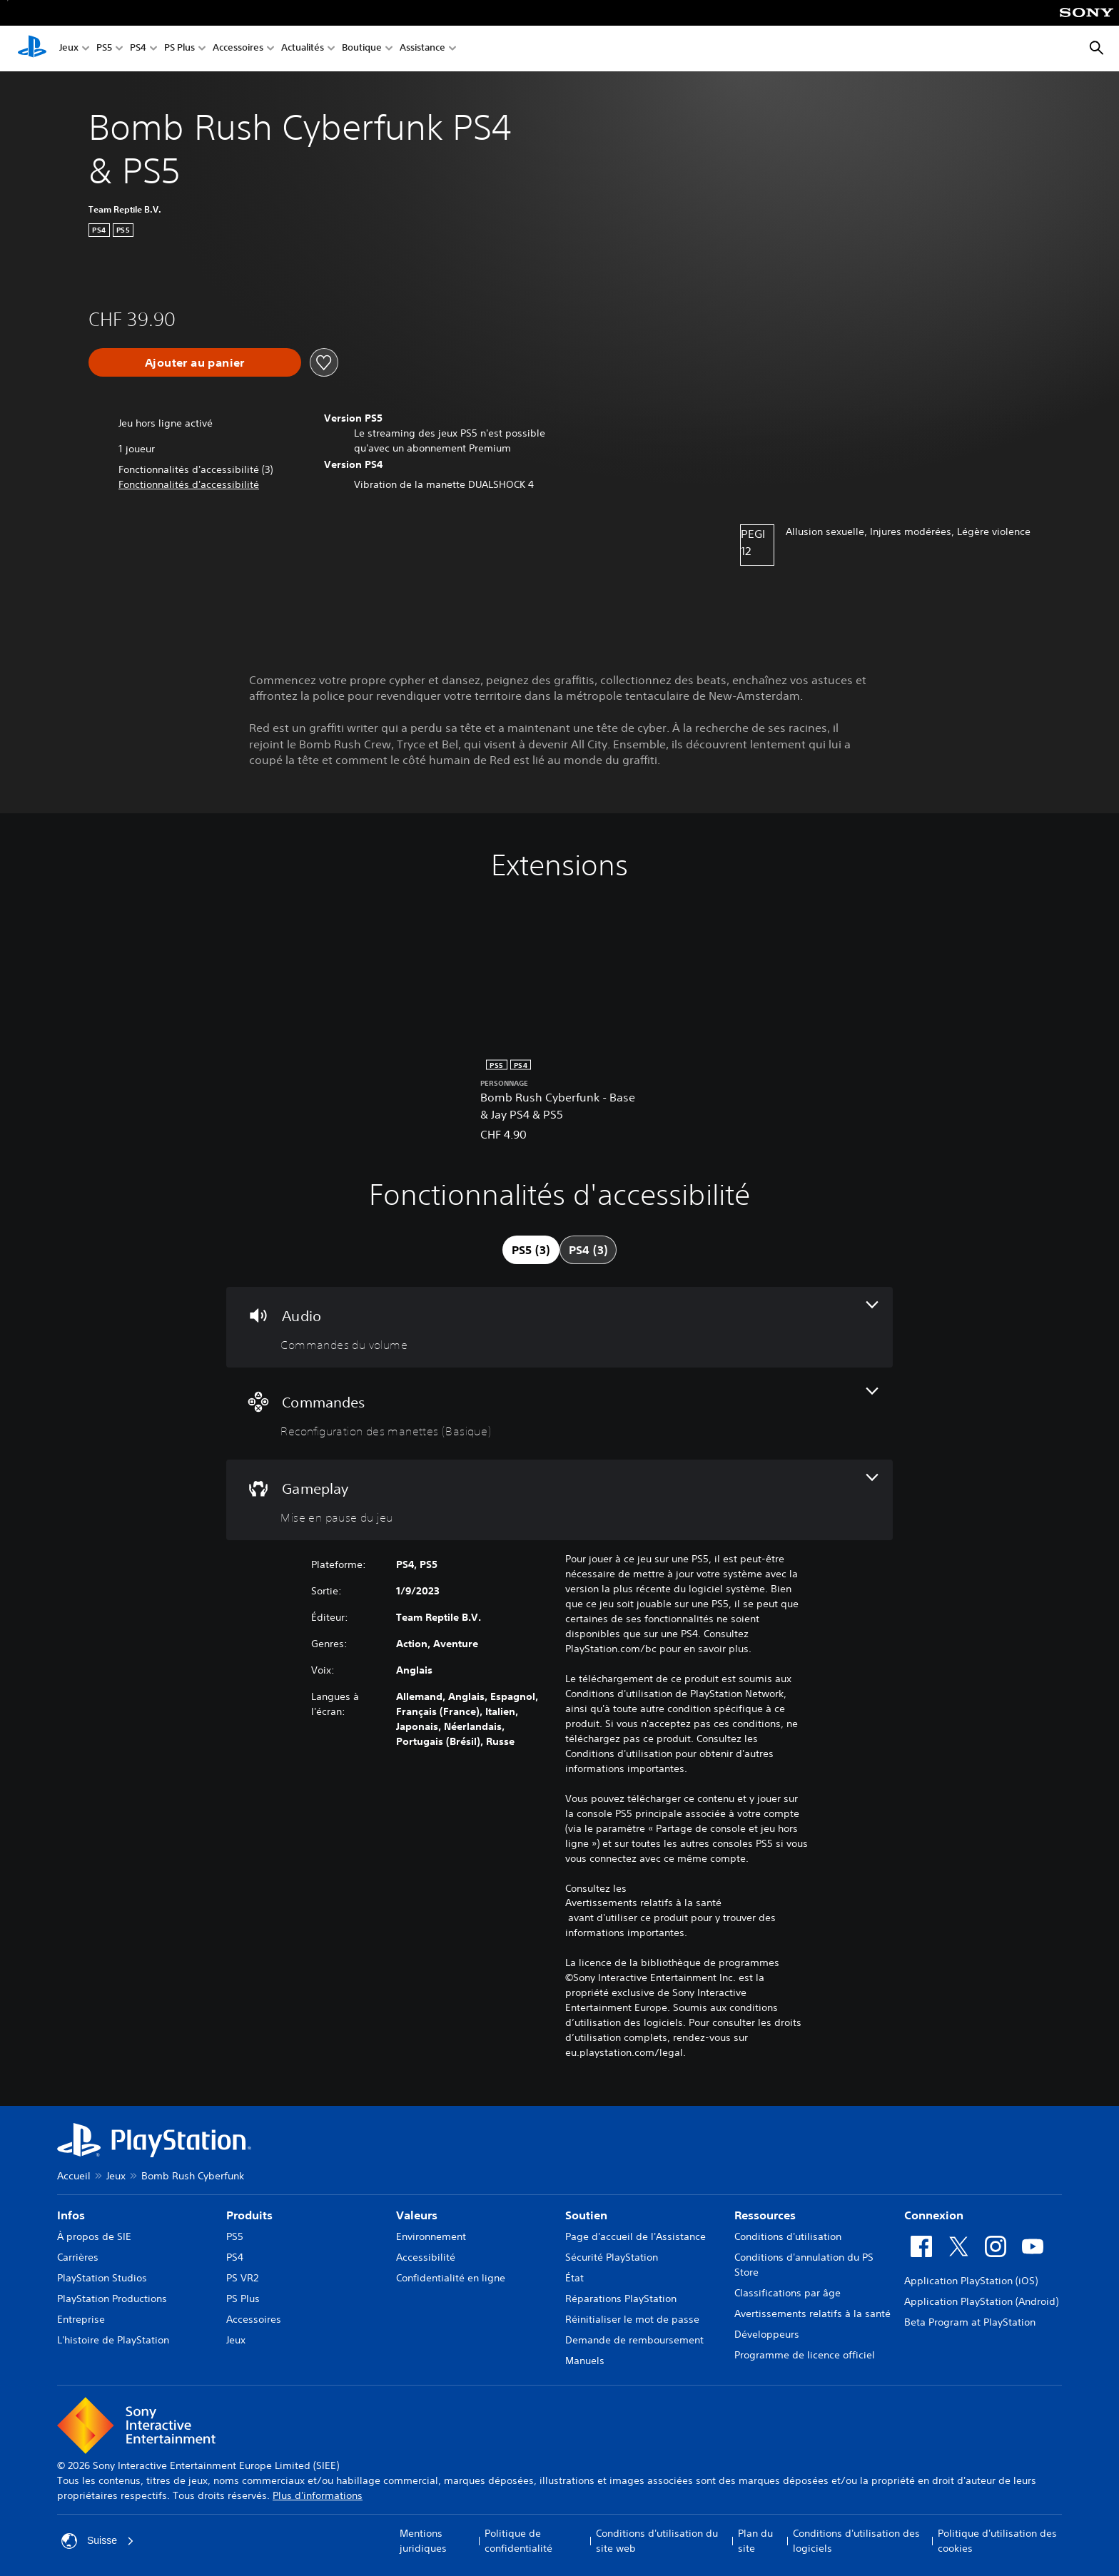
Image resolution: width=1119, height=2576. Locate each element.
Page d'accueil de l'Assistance (635, 2236)
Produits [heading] (249, 2215)
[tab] (531, 1250)
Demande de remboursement (634, 2339)
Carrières (77, 2257)
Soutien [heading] (586, 2215)
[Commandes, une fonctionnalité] (559, 1413)
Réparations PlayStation (621, 2298)
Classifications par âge (787, 2292)
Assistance (422, 49)
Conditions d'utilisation (787, 2236)
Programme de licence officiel (804, 2354)
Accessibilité (425, 2257)
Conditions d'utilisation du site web (657, 2541)
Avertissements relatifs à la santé (643, 1902)
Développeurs (766, 2334)
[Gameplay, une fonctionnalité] (559, 1500)
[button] (188, 484)
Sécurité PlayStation (611, 2257)
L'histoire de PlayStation (113, 2339)
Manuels (584, 2360)
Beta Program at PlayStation (970, 2322)
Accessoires (238, 49)
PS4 (138, 49)
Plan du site (755, 2541)
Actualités (302, 49)
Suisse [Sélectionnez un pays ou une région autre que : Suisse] (97, 2541)
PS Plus (179, 49)
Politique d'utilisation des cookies (997, 2541)
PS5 (104, 49)
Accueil (74, 2175)
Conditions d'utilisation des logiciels (856, 2541)
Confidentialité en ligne (450, 2277)
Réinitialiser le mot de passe (632, 2319)
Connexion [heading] (933, 2215)
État (574, 2277)
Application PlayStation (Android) (981, 2301)
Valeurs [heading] (416, 2215)
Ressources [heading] (765, 2215)
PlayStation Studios (102, 2277)
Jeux (69, 49)
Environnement (431, 2236)
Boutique (362, 49)
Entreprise (81, 2319)
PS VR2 (242, 2277)
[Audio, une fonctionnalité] (559, 1327)
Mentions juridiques (423, 2541)
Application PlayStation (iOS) (971, 2280)
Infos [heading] (71, 2215)
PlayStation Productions (112, 2298)
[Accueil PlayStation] (32, 48)
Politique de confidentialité (518, 2541)
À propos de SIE (94, 2236)
